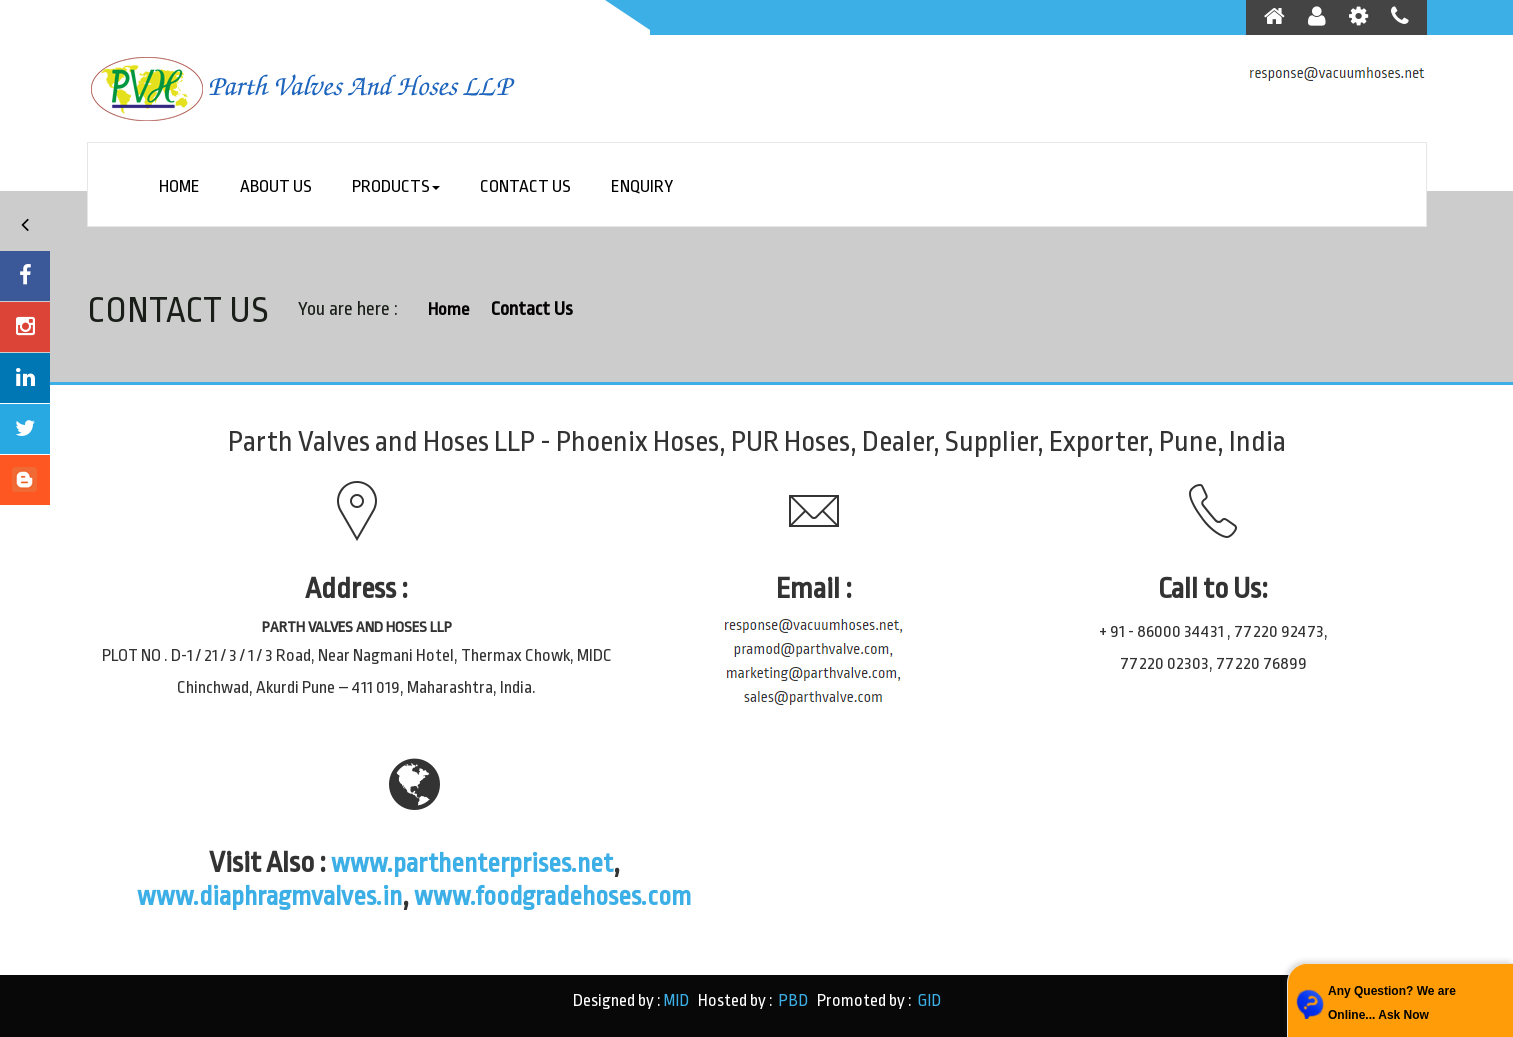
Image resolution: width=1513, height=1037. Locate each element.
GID (926, 1000)
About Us (277, 189)
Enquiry (644, 189)
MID (677, 1000)
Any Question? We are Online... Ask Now (1392, 1003)
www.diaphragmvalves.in (257, 896)
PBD (793, 1000)
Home (180, 189)
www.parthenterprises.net (472, 863)
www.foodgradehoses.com (565, 896)
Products (398, 189)
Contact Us (527, 189)
